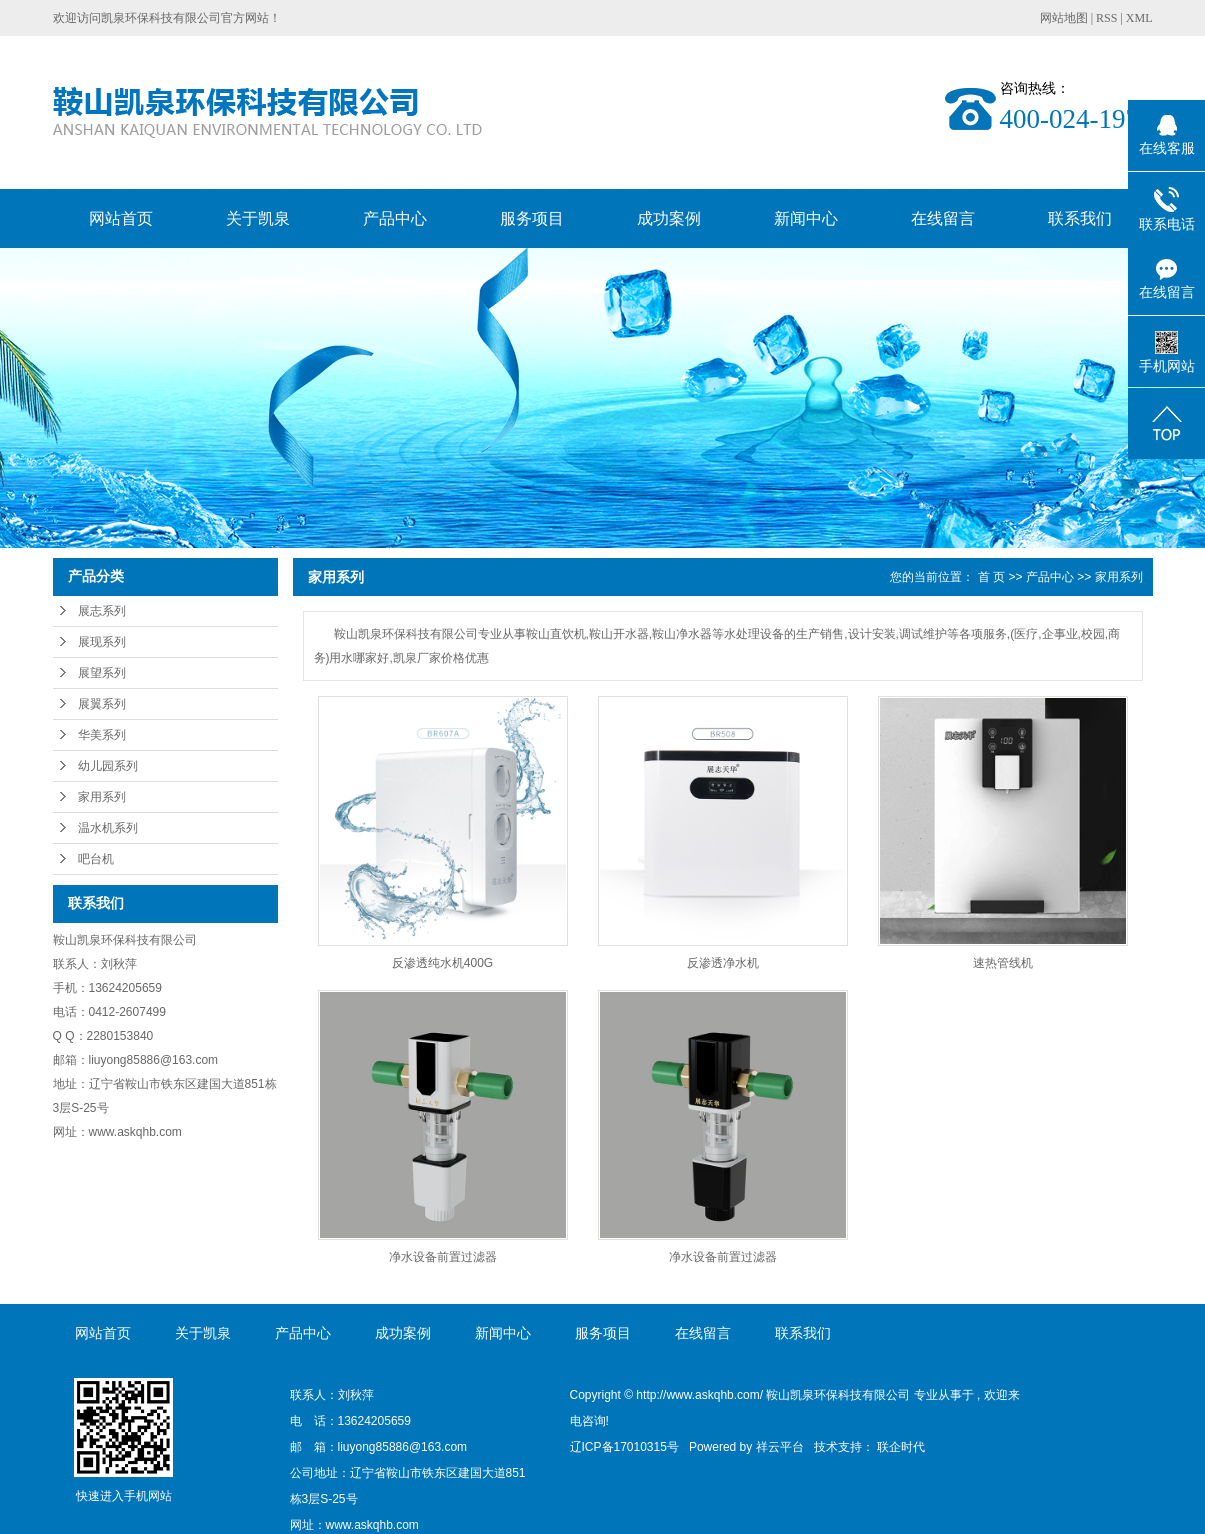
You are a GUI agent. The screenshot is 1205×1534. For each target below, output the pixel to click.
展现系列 (102, 642)
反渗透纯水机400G (442, 963)
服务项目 (532, 218)
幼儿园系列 (108, 766)
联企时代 (901, 1447)
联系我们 (1080, 218)
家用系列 (102, 797)
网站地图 (1065, 18)
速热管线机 (1003, 963)
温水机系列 (108, 828)
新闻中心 (806, 218)
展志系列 (102, 611)
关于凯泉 (258, 218)
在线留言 (943, 218)
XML (1139, 18)
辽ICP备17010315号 (624, 1447)
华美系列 (102, 735)
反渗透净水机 (723, 963)
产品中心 (395, 218)
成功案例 (669, 218)
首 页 (991, 577)
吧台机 (96, 859)
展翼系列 (102, 704)
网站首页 (121, 218)
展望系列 (102, 673)
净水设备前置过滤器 (443, 1257)
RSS (1106, 18)
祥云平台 (780, 1447)
